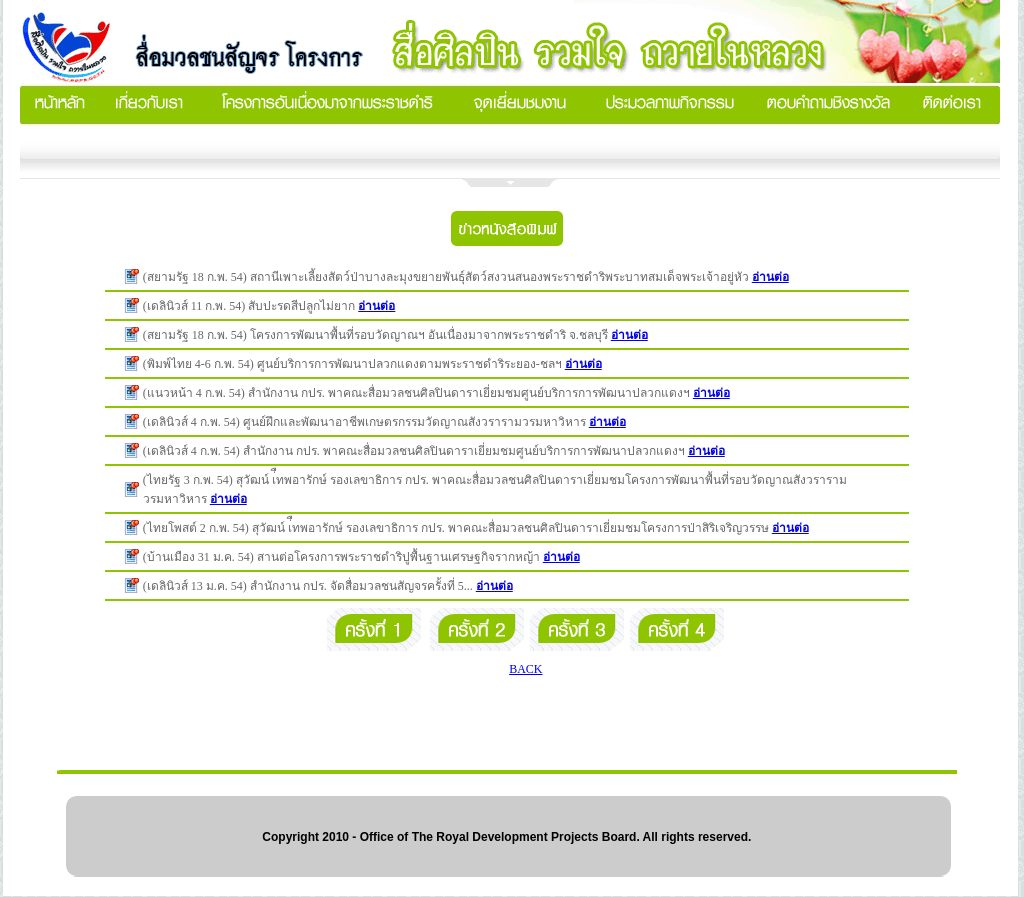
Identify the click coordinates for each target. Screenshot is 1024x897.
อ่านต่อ (770, 277)
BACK (525, 669)
